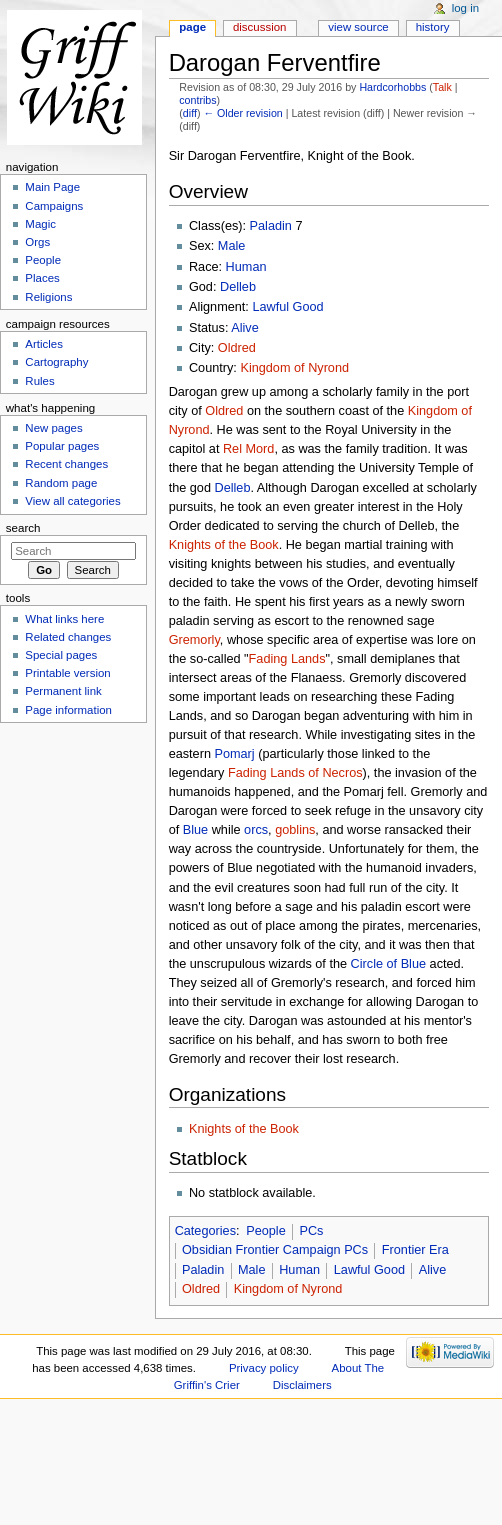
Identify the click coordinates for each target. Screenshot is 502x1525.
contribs (197, 100)
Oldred (237, 348)
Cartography (56, 362)
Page (192, 27)
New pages (53, 428)
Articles (44, 344)
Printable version (67, 673)
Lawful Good (287, 307)
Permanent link (63, 691)
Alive (245, 328)
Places (42, 278)
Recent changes (66, 464)
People (266, 1231)
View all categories (72, 501)
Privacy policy (264, 1368)
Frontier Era (415, 1250)
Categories (205, 1231)
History (433, 27)
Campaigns (54, 206)
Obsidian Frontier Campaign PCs (275, 1250)
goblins (295, 830)
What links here (64, 619)
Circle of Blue (388, 964)
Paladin (271, 226)
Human (246, 267)
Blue (195, 830)
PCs (311, 1231)
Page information (68, 710)
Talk (442, 87)
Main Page (52, 187)
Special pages (61, 655)
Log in (465, 8)
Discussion (259, 27)
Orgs (37, 242)
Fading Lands (287, 659)
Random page (61, 483)
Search (23, 528)
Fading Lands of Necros (295, 773)
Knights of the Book (224, 545)
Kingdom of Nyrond (294, 368)
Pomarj (234, 754)
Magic (40, 224)
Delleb (238, 287)
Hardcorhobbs (392, 87)
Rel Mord (248, 449)
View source (358, 27)
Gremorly (194, 640)
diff (190, 113)
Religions (48, 297)
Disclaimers (302, 1385)
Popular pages (62, 446)
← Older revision (242, 113)
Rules (39, 381)
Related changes (68, 637)
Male (232, 246)
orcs (256, 830)
